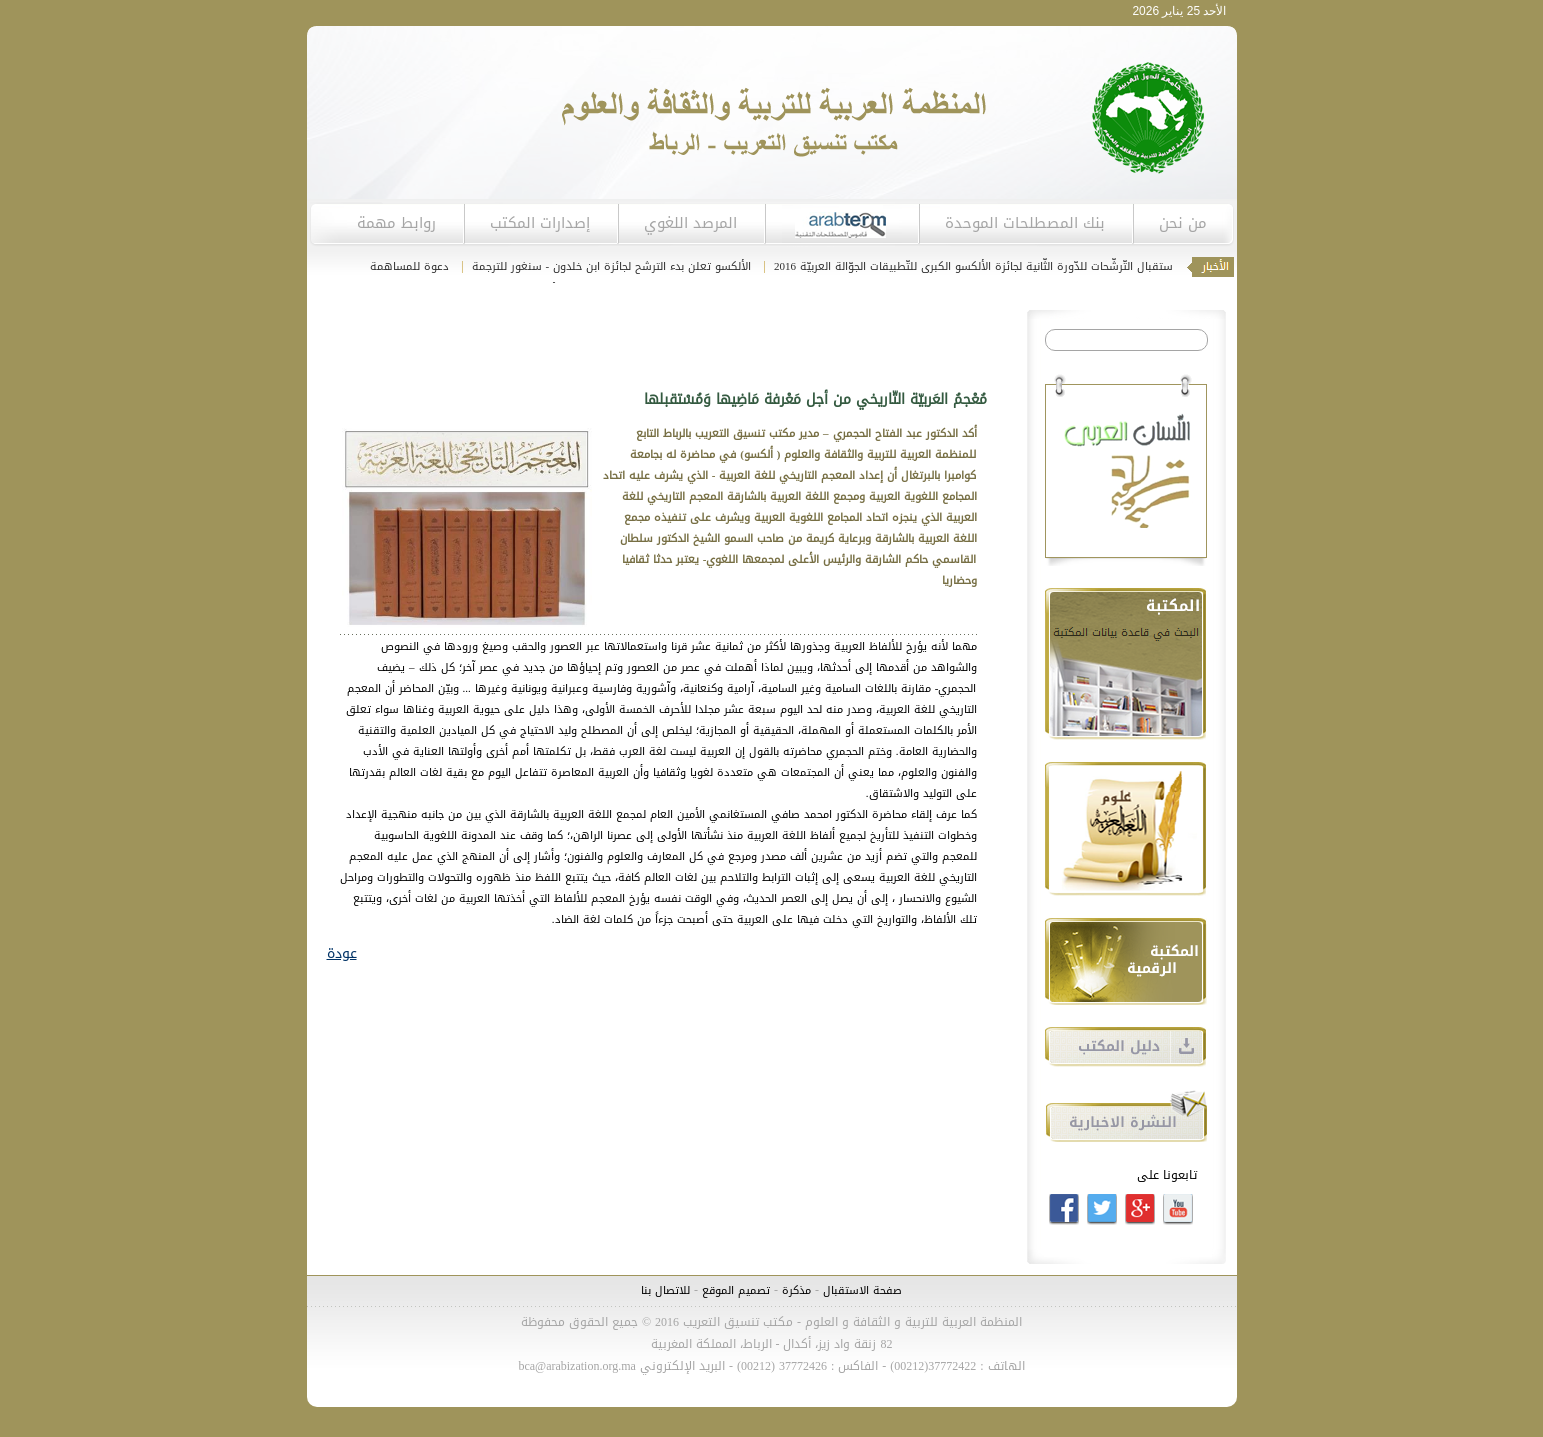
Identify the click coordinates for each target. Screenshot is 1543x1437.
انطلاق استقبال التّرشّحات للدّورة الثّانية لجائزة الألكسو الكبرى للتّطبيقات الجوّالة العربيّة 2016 (990, 266)
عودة (342, 953)
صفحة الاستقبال (862, 1290)
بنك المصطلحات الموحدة (1025, 223)
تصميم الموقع (736, 1290)
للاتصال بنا (665, 1290)
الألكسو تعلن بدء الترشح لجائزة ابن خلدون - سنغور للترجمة (609, 266)
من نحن (1183, 223)
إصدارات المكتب (540, 223)
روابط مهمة (396, 223)
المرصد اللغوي (690, 223)
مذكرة (794, 1290)
